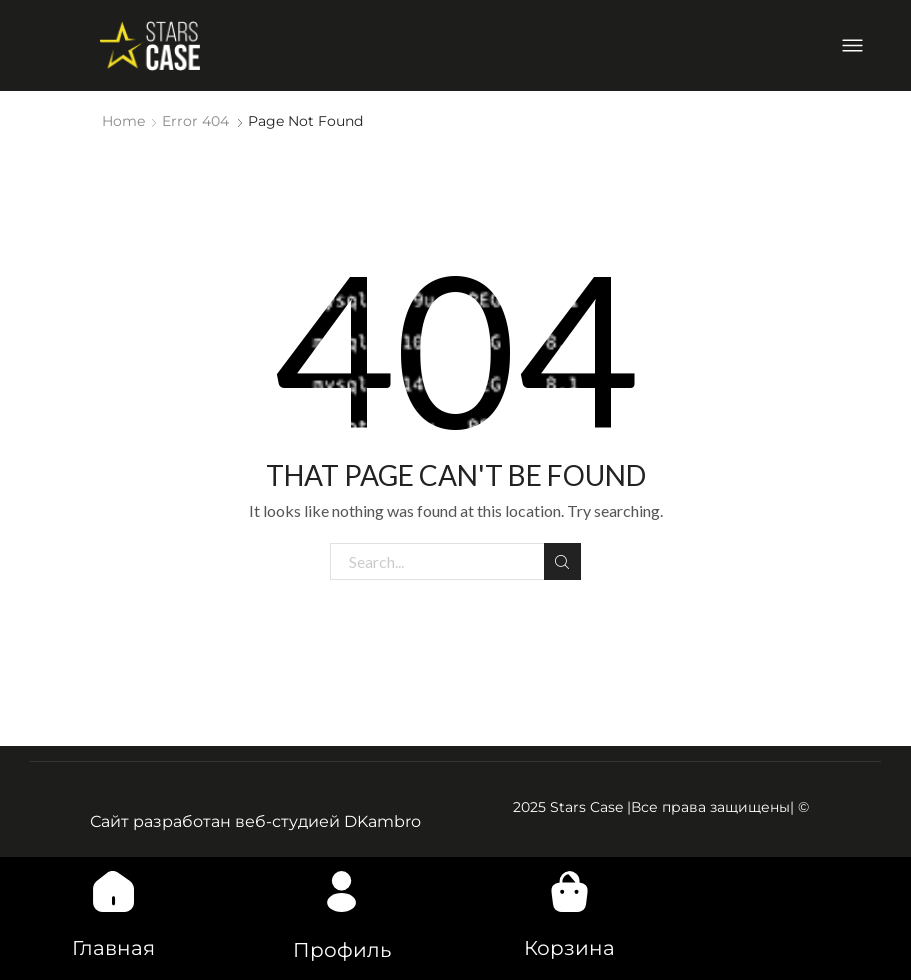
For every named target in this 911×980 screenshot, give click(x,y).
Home (123, 121)
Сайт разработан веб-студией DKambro (255, 821)
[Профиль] (342, 891)
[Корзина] (569, 891)
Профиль (342, 950)
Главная (113, 948)
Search (562, 562)
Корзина (569, 948)
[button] (852, 45)
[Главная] (114, 891)
